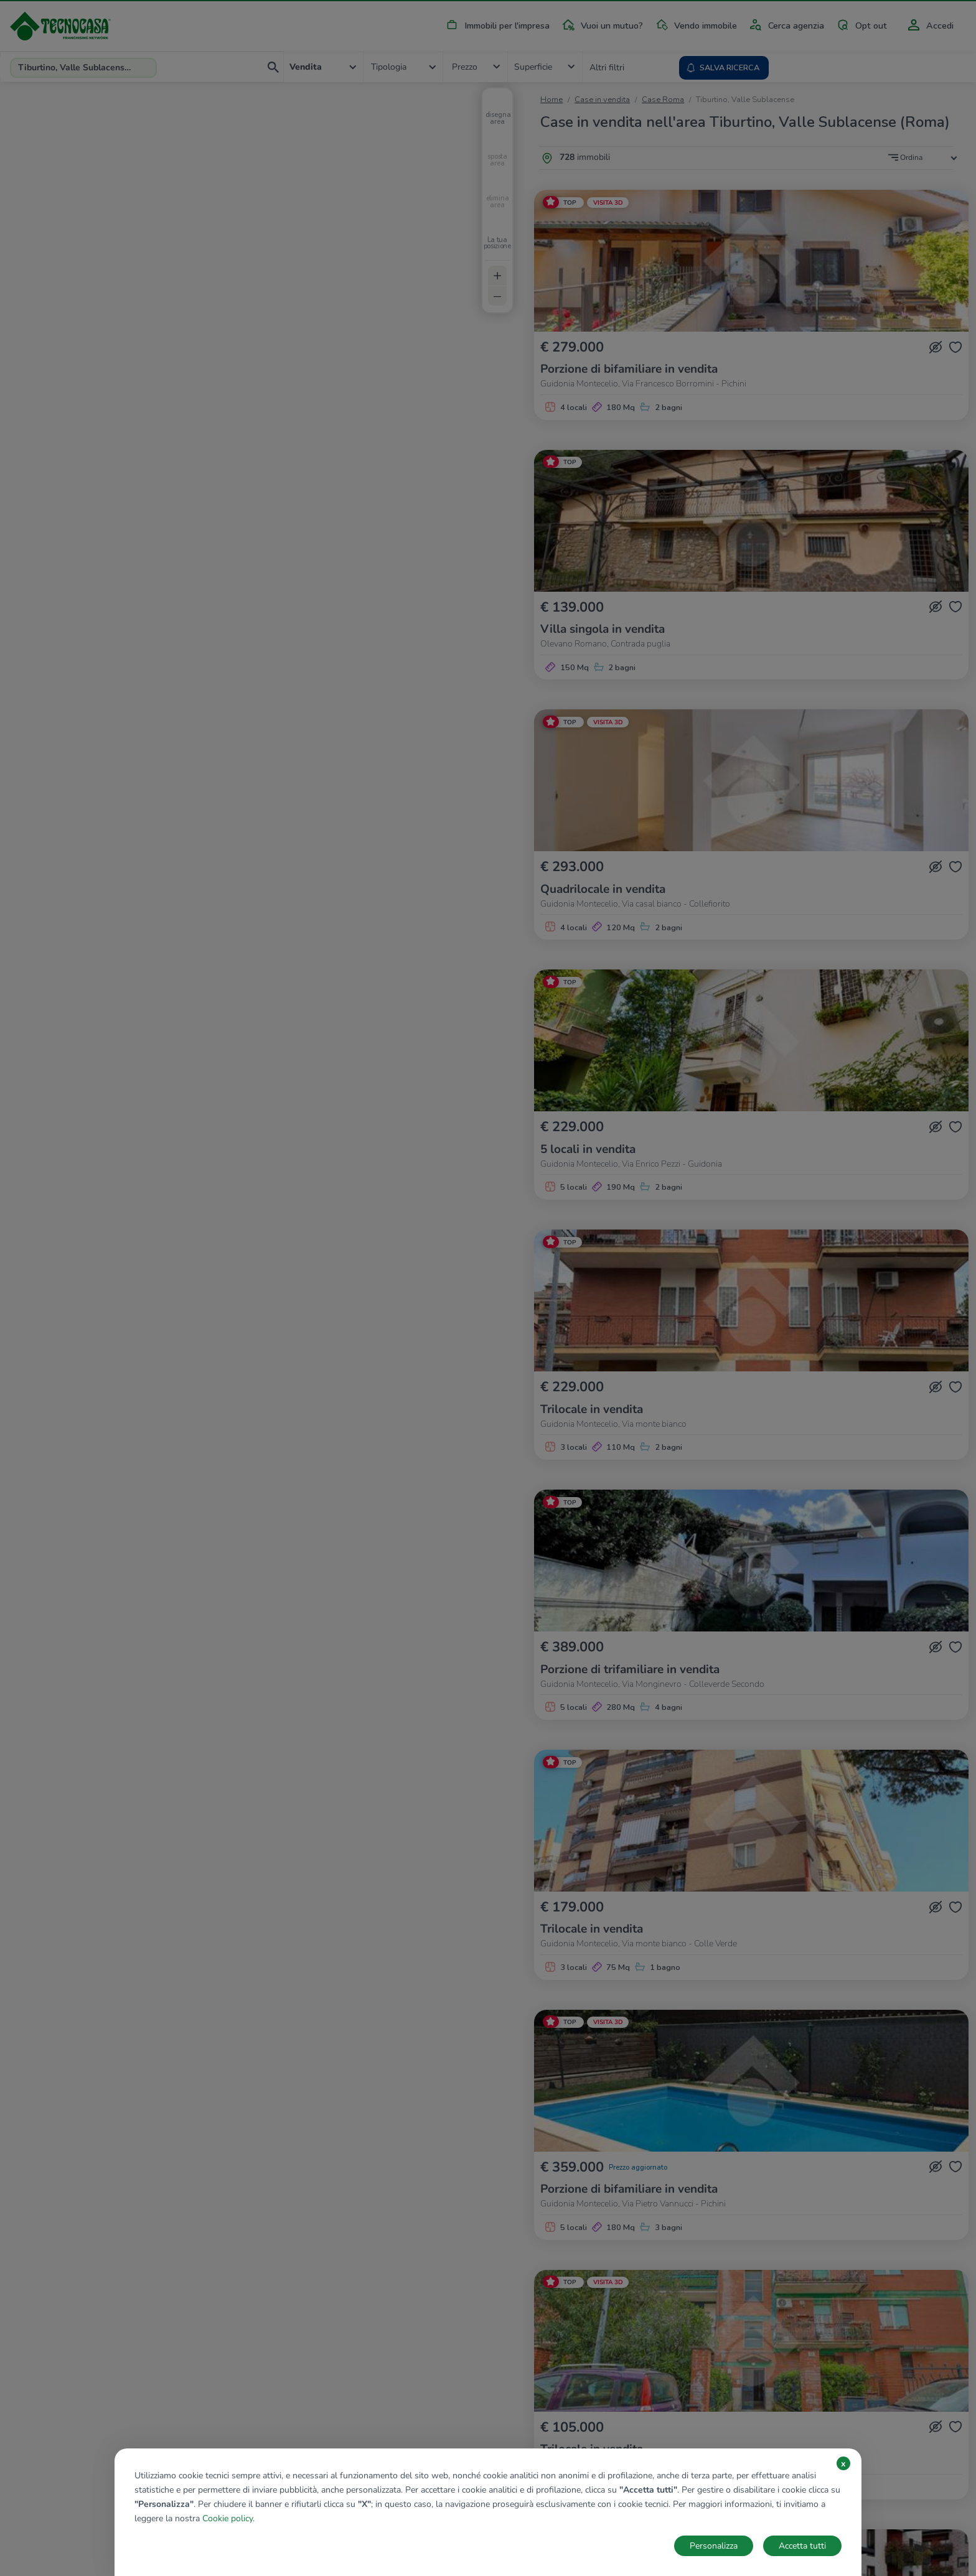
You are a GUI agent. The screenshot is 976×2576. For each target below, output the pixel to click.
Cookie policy (227, 2518)
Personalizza (714, 2546)
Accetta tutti (802, 2546)
